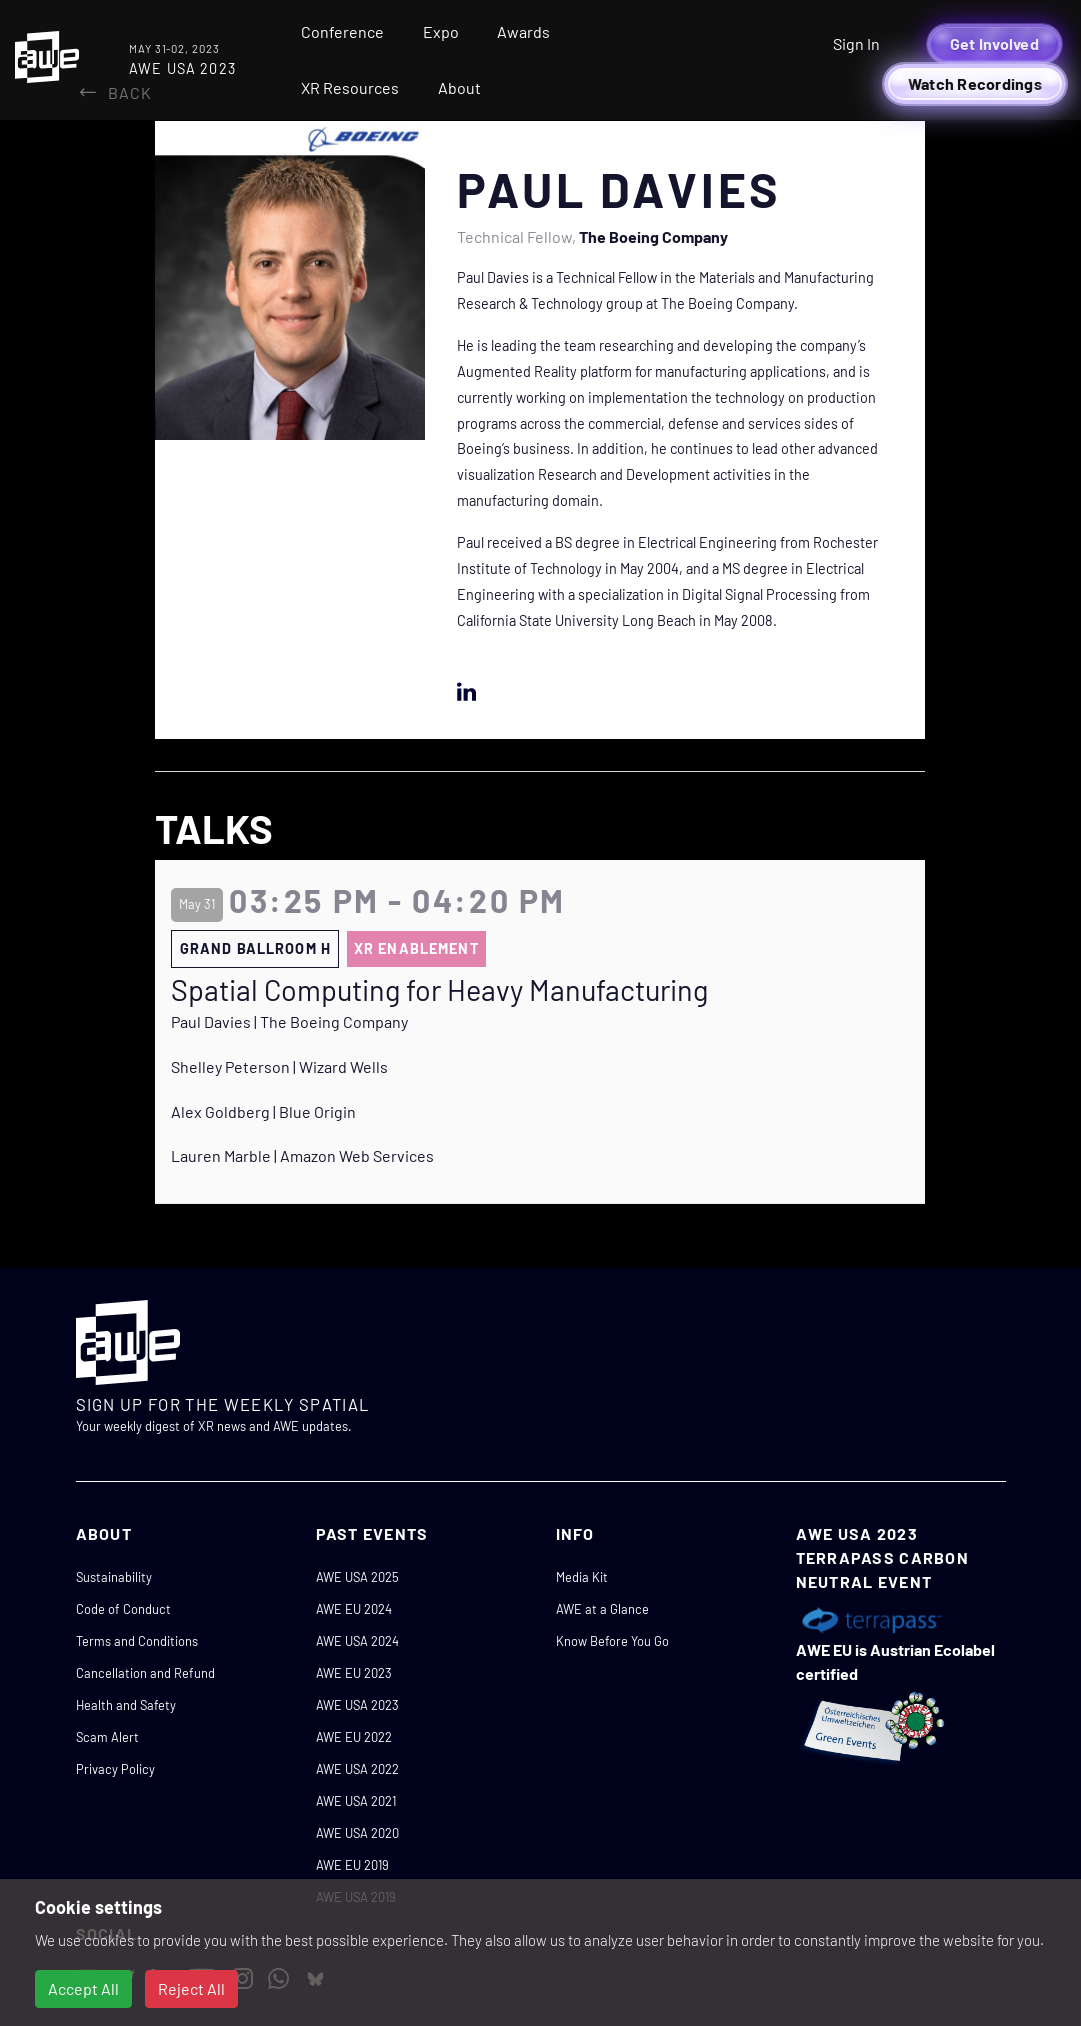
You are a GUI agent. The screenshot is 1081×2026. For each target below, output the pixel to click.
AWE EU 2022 (354, 1737)
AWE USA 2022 (357, 1769)
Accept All (83, 1988)
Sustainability (114, 1577)
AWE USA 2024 (357, 1641)
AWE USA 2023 (357, 1705)
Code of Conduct (123, 1609)
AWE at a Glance (602, 1609)
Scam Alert (107, 1737)
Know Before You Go (612, 1641)
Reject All (191, 1988)
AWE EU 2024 (354, 1609)
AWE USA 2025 (357, 1577)
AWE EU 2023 (354, 1673)
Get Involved (994, 43)
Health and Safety (126, 1705)
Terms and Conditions (137, 1641)
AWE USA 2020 (357, 1833)
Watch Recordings (975, 83)
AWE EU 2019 (352, 1865)
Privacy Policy (115, 1769)
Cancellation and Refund (145, 1673)
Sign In (856, 43)
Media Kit (582, 1577)
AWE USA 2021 (356, 1801)
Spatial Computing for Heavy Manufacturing (439, 990)
